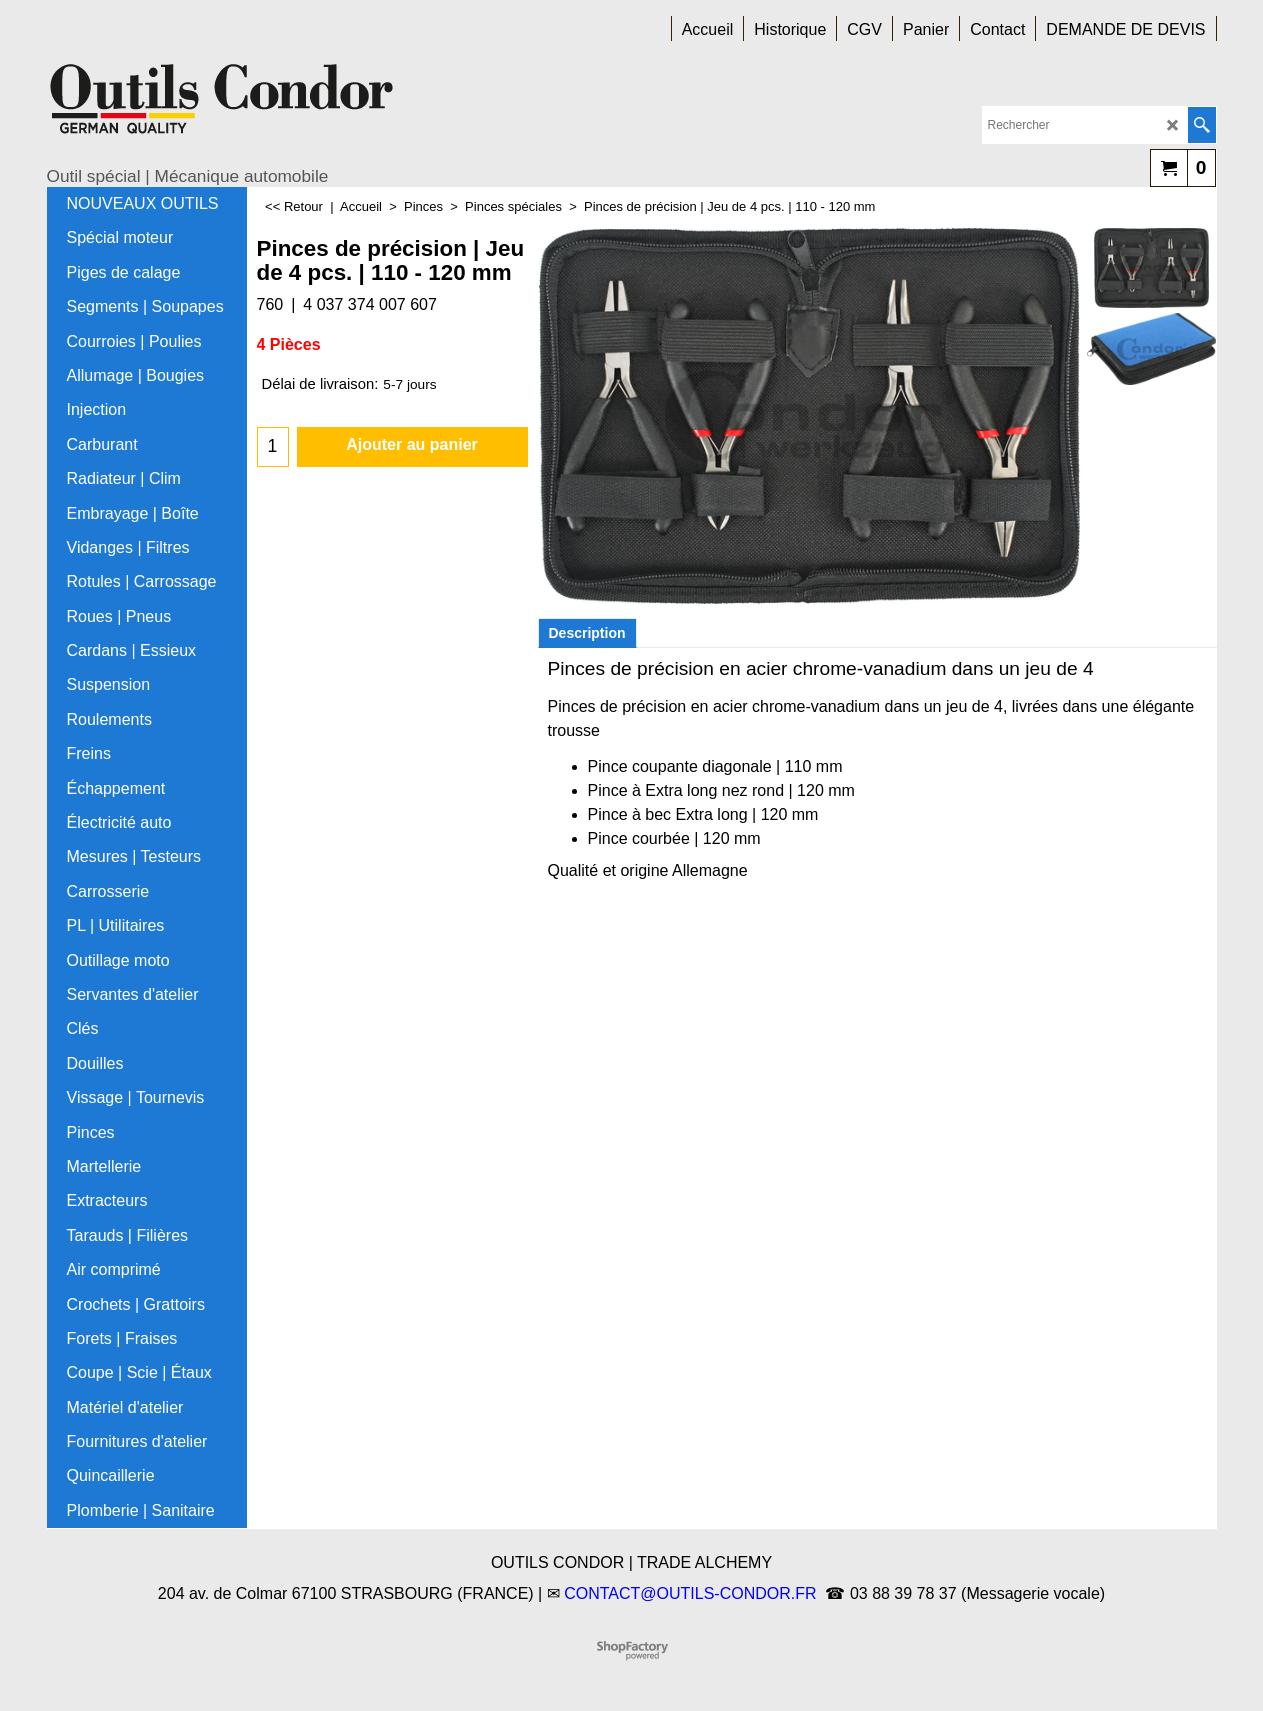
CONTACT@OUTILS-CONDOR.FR (690, 1593)
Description (587, 633)
